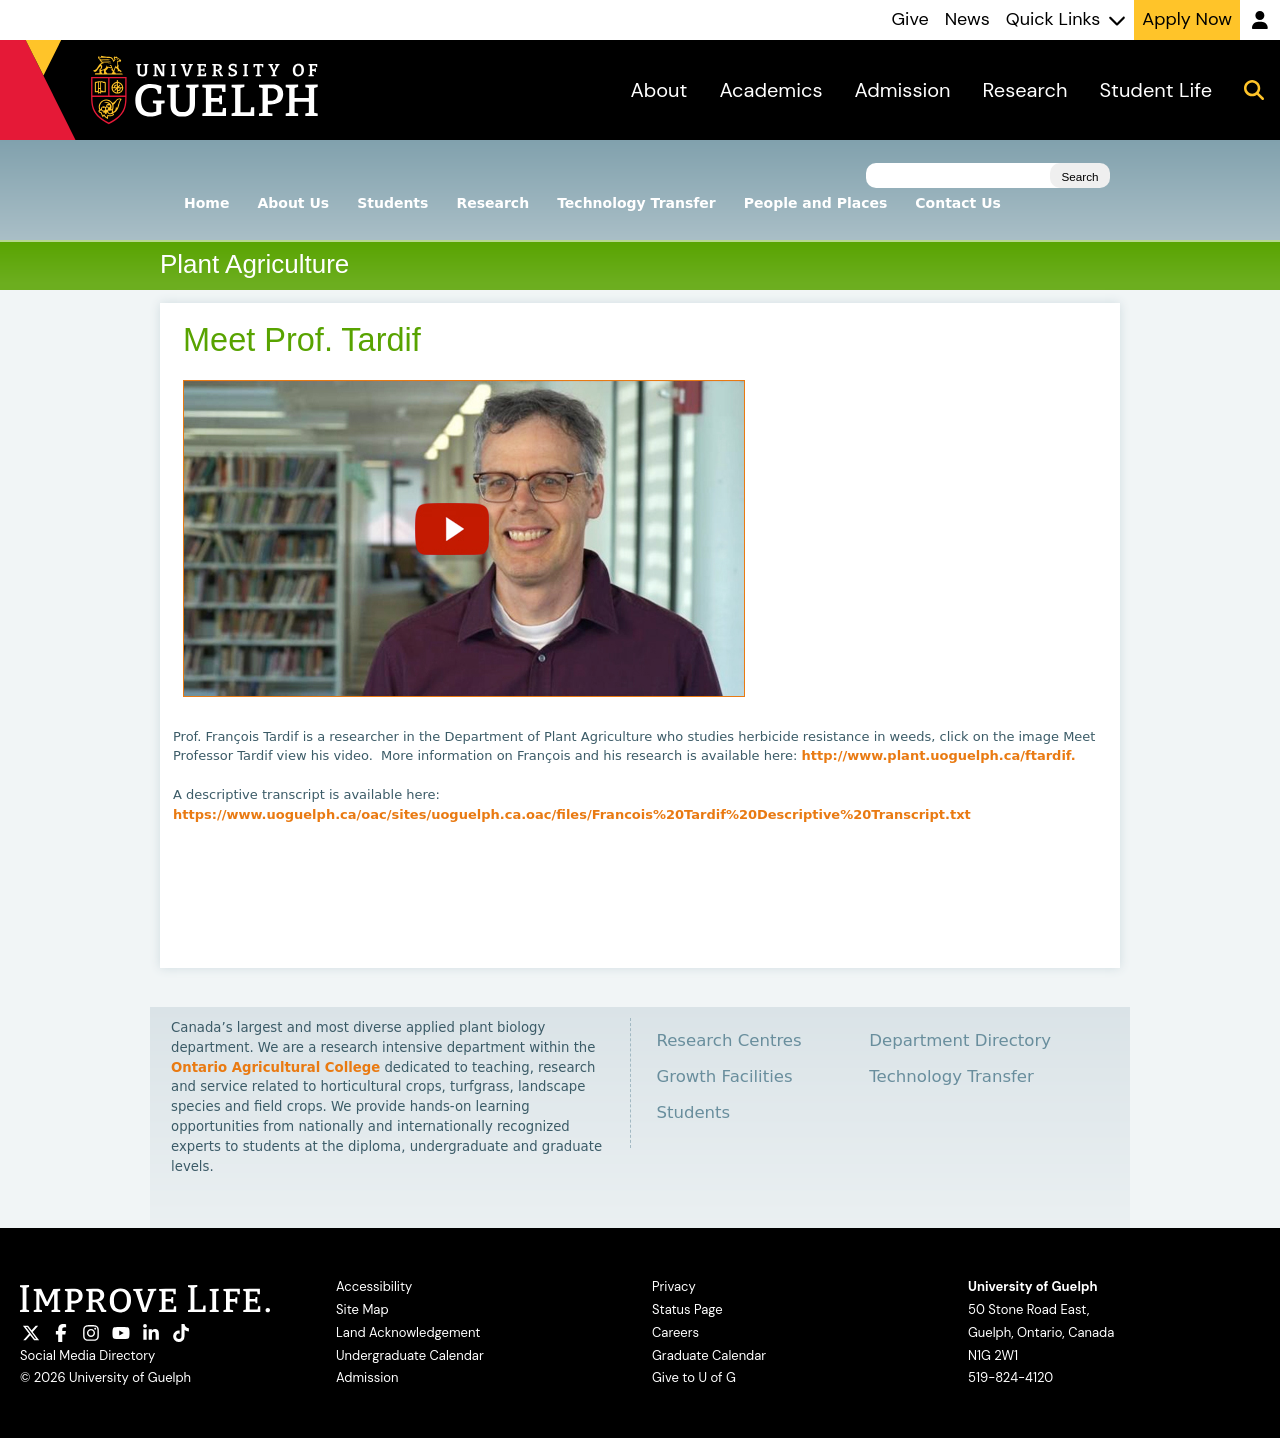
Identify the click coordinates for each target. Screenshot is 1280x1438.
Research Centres (728, 1040)
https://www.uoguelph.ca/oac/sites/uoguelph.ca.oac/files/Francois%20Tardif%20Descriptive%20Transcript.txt (572, 814)
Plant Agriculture (254, 264)
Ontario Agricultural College (275, 1067)
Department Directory (960, 1040)
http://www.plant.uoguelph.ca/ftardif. (939, 755)
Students (392, 203)
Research (492, 203)
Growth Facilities (724, 1076)
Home (206, 203)
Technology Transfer (636, 203)
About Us (293, 203)
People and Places (816, 203)
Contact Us (958, 203)
